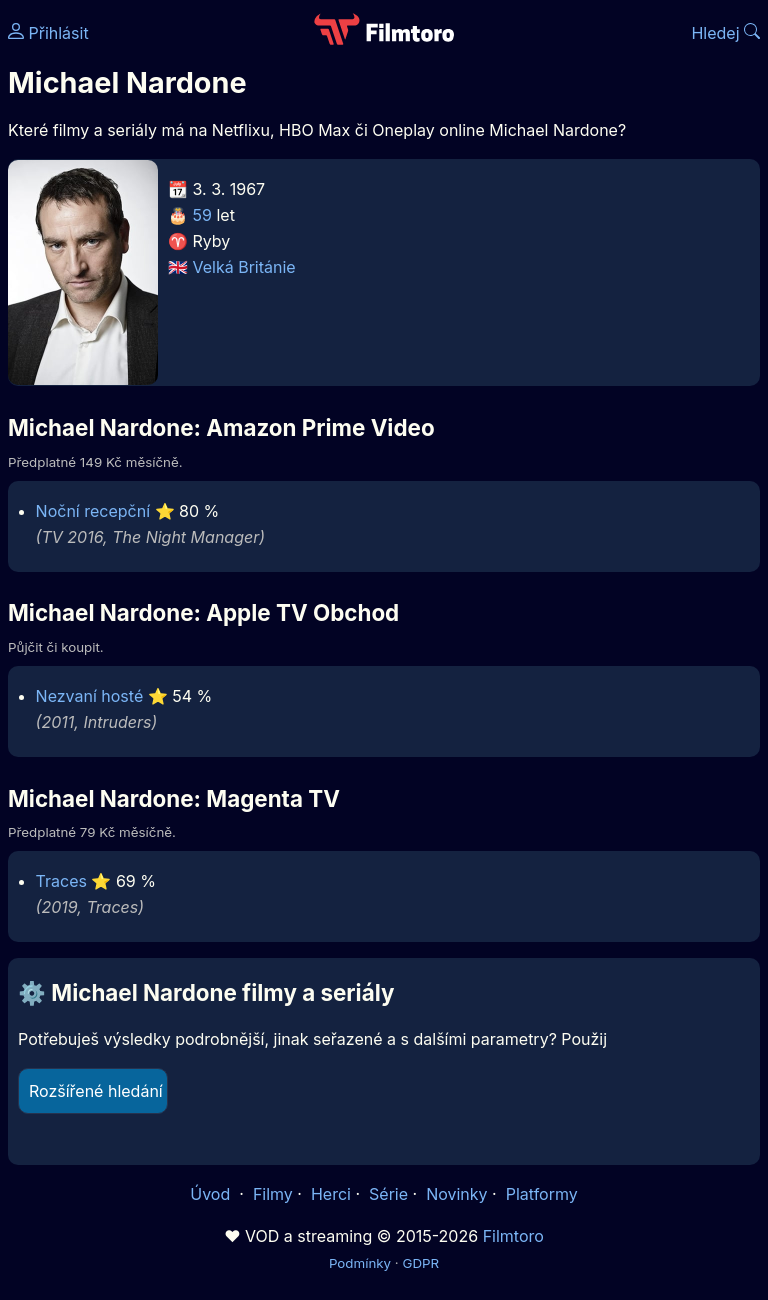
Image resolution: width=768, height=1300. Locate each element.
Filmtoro (513, 1236)
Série (388, 1194)
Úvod (212, 1194)
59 (202, 215)
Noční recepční (93, 511)
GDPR (420, 1263)
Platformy (542, 1194)
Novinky (456, 1194)
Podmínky (360, 1263)
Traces (61, 881)
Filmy (273, 1194)
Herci (331, 1194)
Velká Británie (244, 267)
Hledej (725, 33)
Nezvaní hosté (90, 696)
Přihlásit (48, 33)
